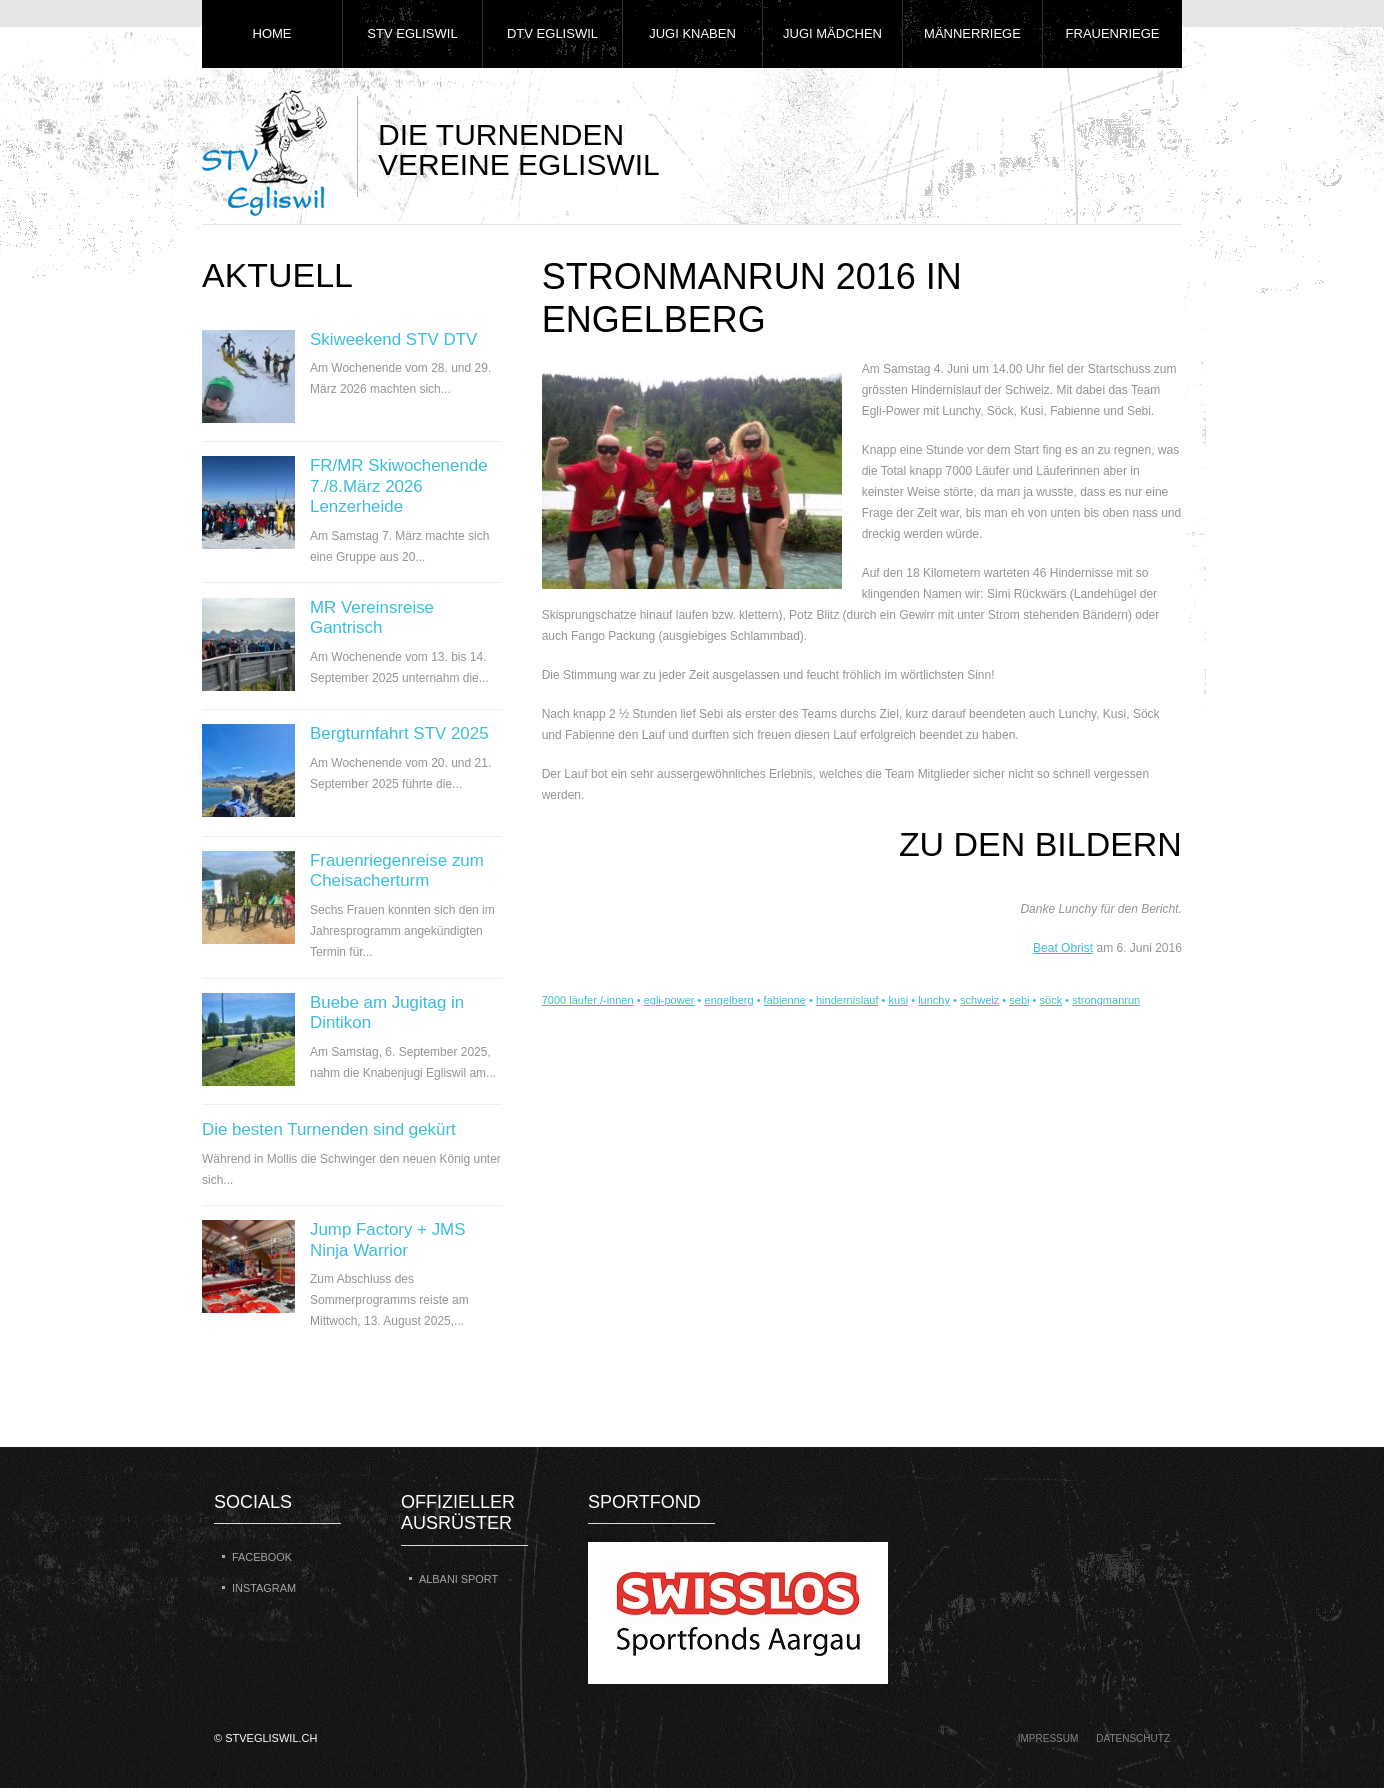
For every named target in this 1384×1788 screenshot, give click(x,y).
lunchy (934, 1000)
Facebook (262, 1557)
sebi (1019, 1000)
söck (1051, 1000)
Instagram (264, 1588)
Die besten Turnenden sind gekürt (329, 1129)
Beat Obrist (1063, 948)
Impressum (1048, 1738)
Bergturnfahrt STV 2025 (399, 733)
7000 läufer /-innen (588, 1000)
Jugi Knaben (692, 33)
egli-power (669, 1000)
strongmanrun (1106, 1000)
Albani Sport (458, 1579)
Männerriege (972, 33)
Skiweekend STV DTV (393, 339)
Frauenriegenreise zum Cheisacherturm (397, 870)
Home (272, 33)
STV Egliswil (412, 33)
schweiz (979, 1000)
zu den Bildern (1040, 844)
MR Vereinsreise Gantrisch (372, 617)
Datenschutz (1133, 1738)
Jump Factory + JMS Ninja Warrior (387, 1239)
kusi (899, 1000)
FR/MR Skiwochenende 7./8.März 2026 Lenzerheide (399, 486)
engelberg (729, 1000)
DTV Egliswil (552, 33)
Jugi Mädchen (832, 33)
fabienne (785, 1000)
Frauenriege (1113, 33)
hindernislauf (847, 1000)
